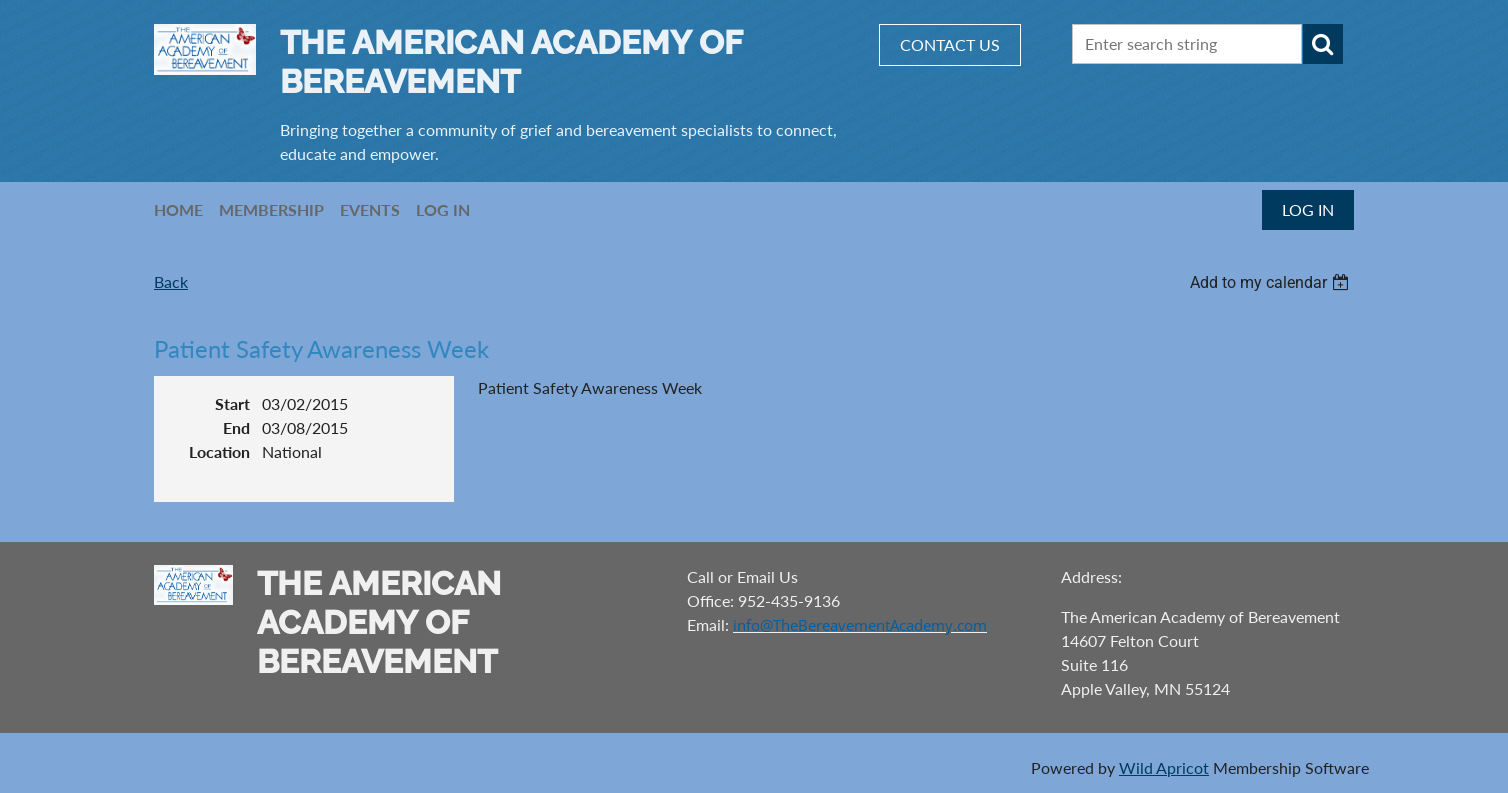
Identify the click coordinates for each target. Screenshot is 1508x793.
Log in (1308, 209)
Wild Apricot (1164, 767)
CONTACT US (950, 44)
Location (219, 451)
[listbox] (1272, 282)
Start (232, 403)
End (236, 427)
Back (171, 281)
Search (1323, 44)
